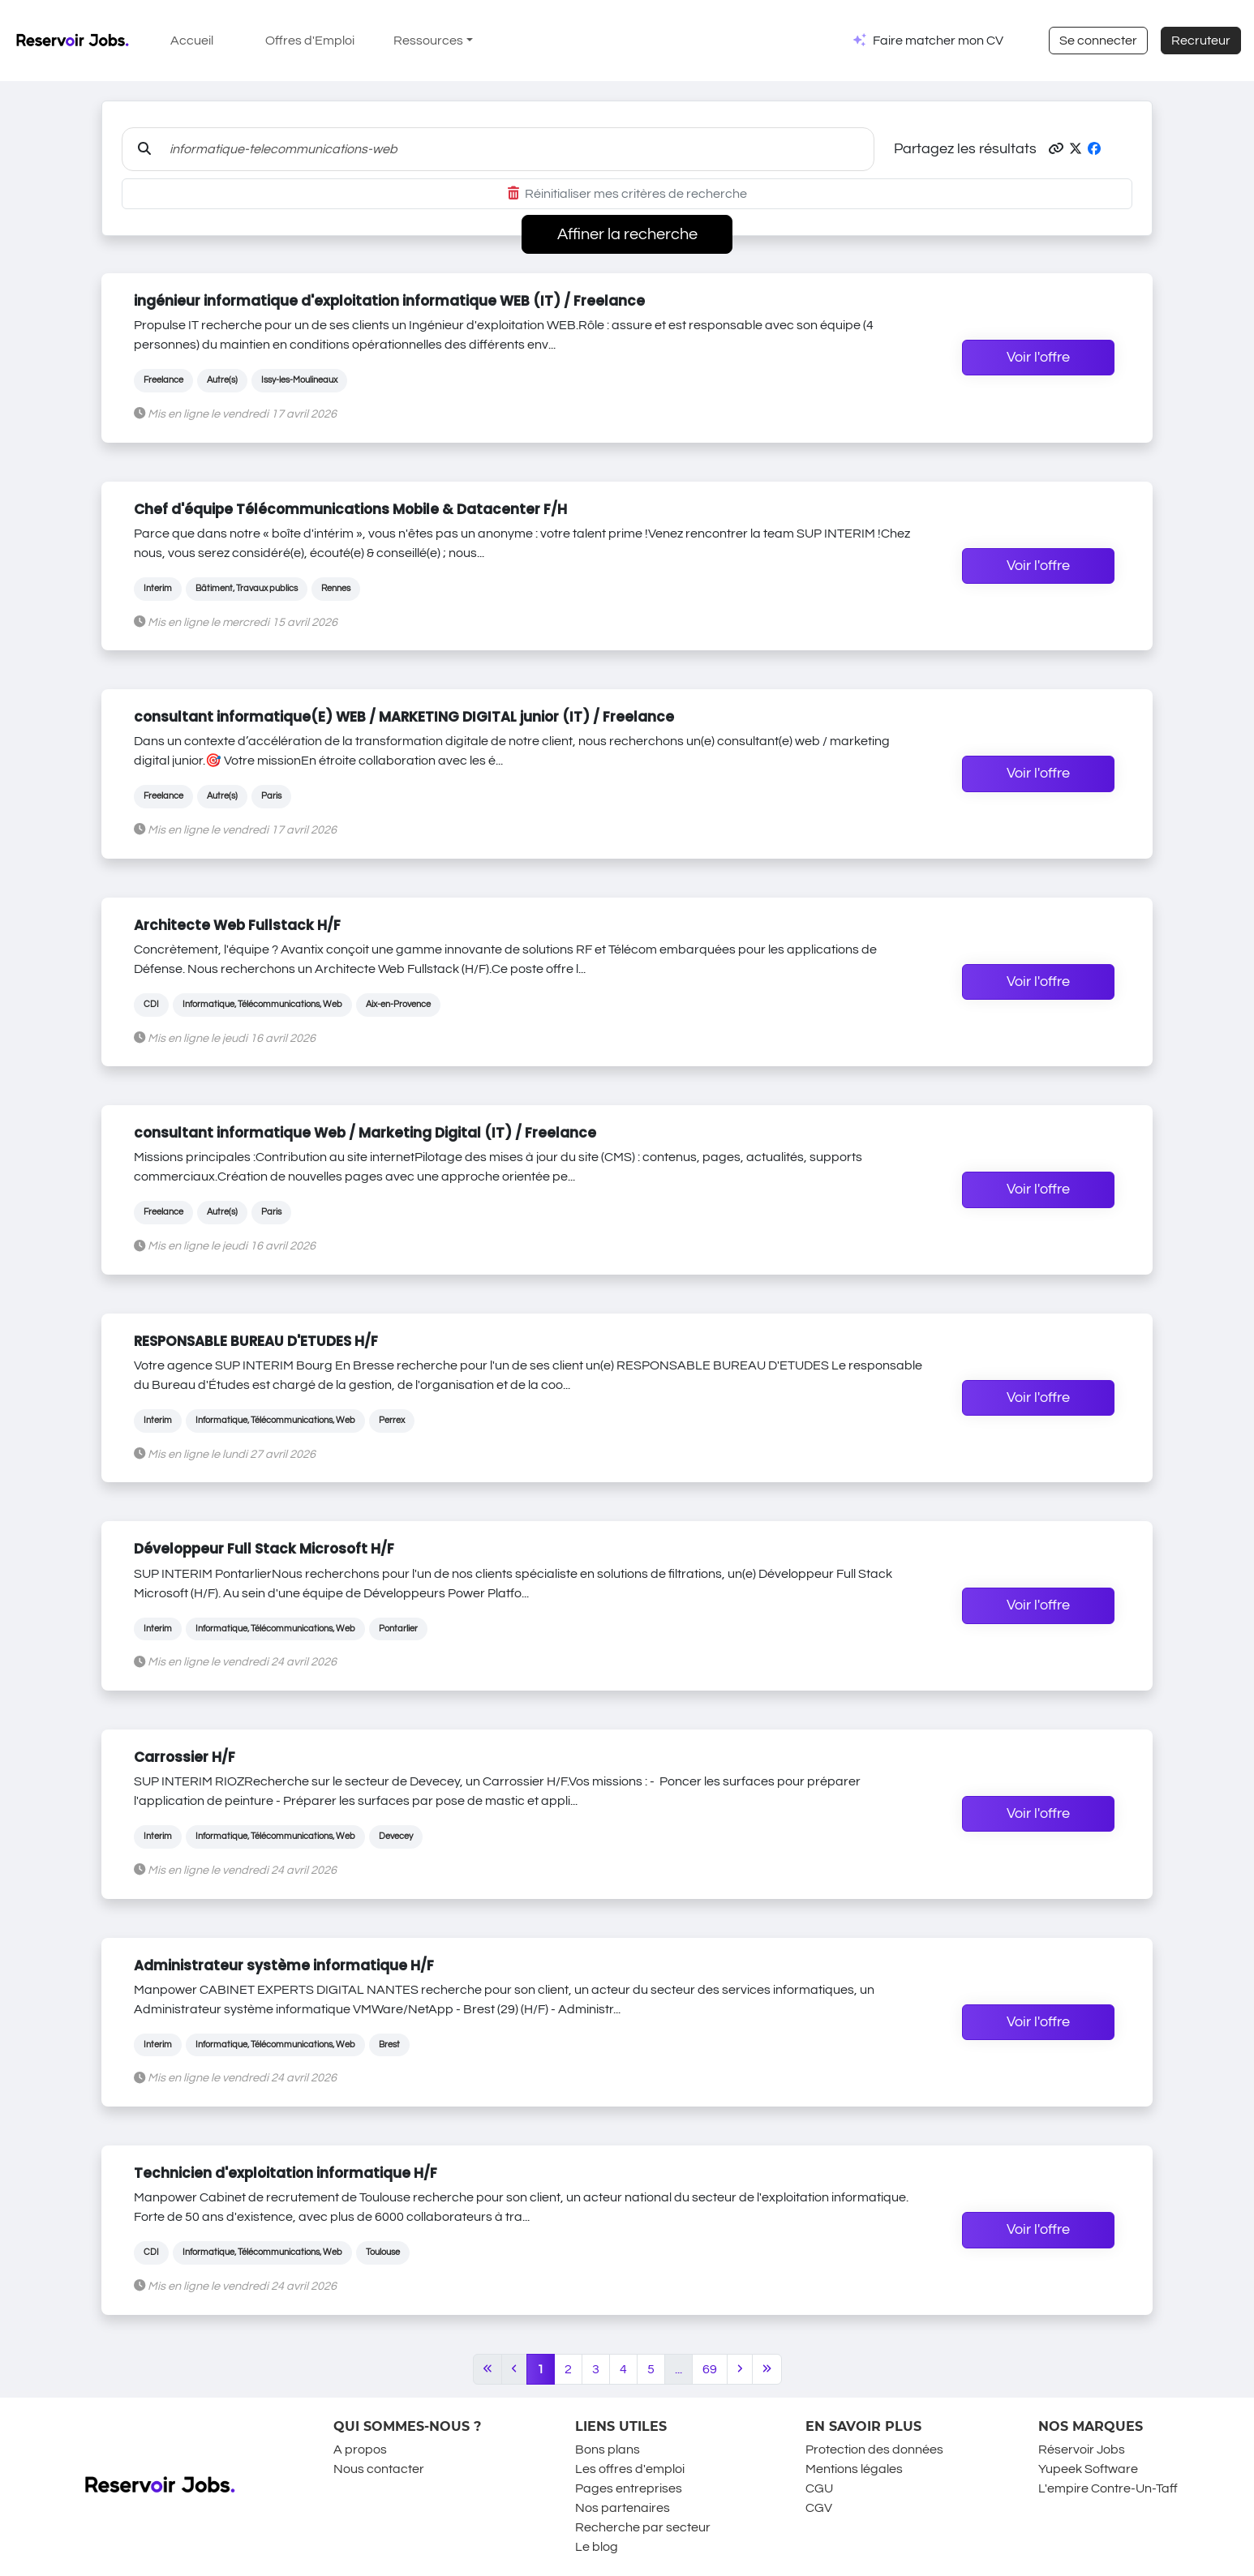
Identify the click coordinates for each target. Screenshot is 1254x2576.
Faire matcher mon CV (938, 40)
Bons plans (607, 2449)
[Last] (767, 2369)
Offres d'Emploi (309, 40)
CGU (819, 2488)
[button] (1056, 149)
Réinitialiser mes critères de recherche (627, 193)
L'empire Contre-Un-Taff (1108, 2488)
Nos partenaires (622, 2507)
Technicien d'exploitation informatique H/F (285, 2173)
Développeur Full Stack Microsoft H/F (264, 1548)
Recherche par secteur (643, 2527)
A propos (360, 2449)
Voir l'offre (1038, 357)
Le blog (596, 2546)
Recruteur (1200, 40)
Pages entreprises (628, 2488)
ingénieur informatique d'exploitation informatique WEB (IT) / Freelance (389, 301)
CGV (818, 2507)
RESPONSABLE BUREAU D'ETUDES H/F (256, 1341)
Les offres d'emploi (630, 2468)
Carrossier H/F (184, 1757)
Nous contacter (378, 2468)
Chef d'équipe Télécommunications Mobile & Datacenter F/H (350, 509)
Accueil (191, 40)
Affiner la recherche (627, 234)
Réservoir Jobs (1081, 2449)
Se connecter (1098, 40)
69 (709, 2369)
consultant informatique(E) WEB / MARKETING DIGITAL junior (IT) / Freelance (404, 717)
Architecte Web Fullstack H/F (237, 925)
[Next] (740, 2369)
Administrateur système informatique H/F (284, 1965)
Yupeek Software (1088, 2468)
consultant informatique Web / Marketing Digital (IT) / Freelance (365, 1132)
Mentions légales (854, 2468)
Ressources (428, 40)
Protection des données (874, 2449)
